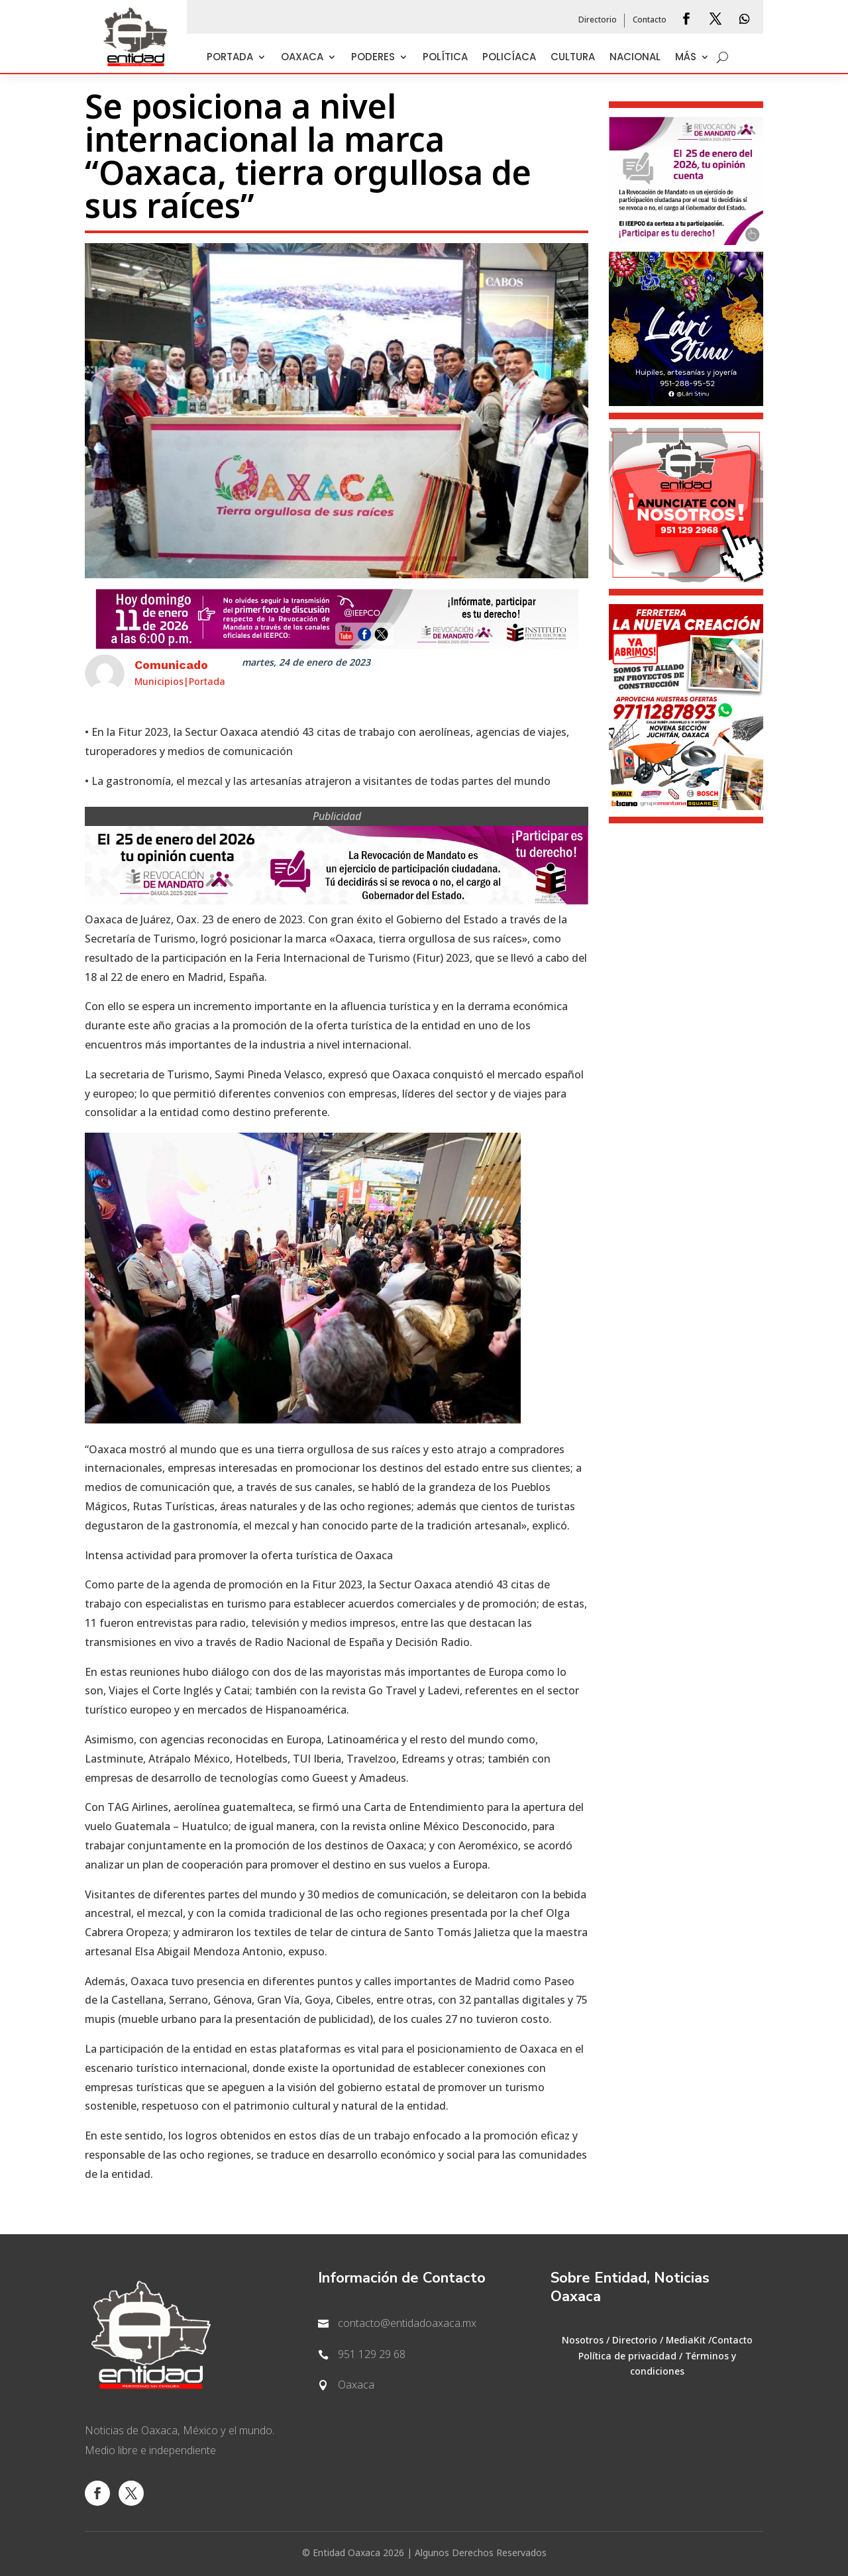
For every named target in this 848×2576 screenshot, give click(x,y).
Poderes (373, 58)
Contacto (649, 20)
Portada (230, 58)
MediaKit (686, 2340)
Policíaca (509, 58)
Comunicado (171, 665)
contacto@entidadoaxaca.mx (407, 2323)
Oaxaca (302, 58)
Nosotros (583, 2340)
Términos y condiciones (683, 2364)
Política (445, 58)
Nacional (635, 58)
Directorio (597, 20)
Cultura (573, 58)
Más (685, 58)
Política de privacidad (627, 2356)
